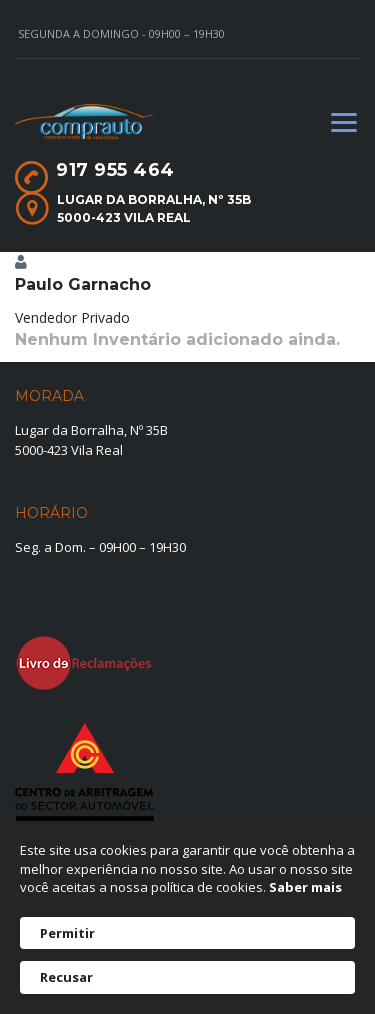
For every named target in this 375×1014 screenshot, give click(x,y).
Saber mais (305, 887)
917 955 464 (115, 170)
